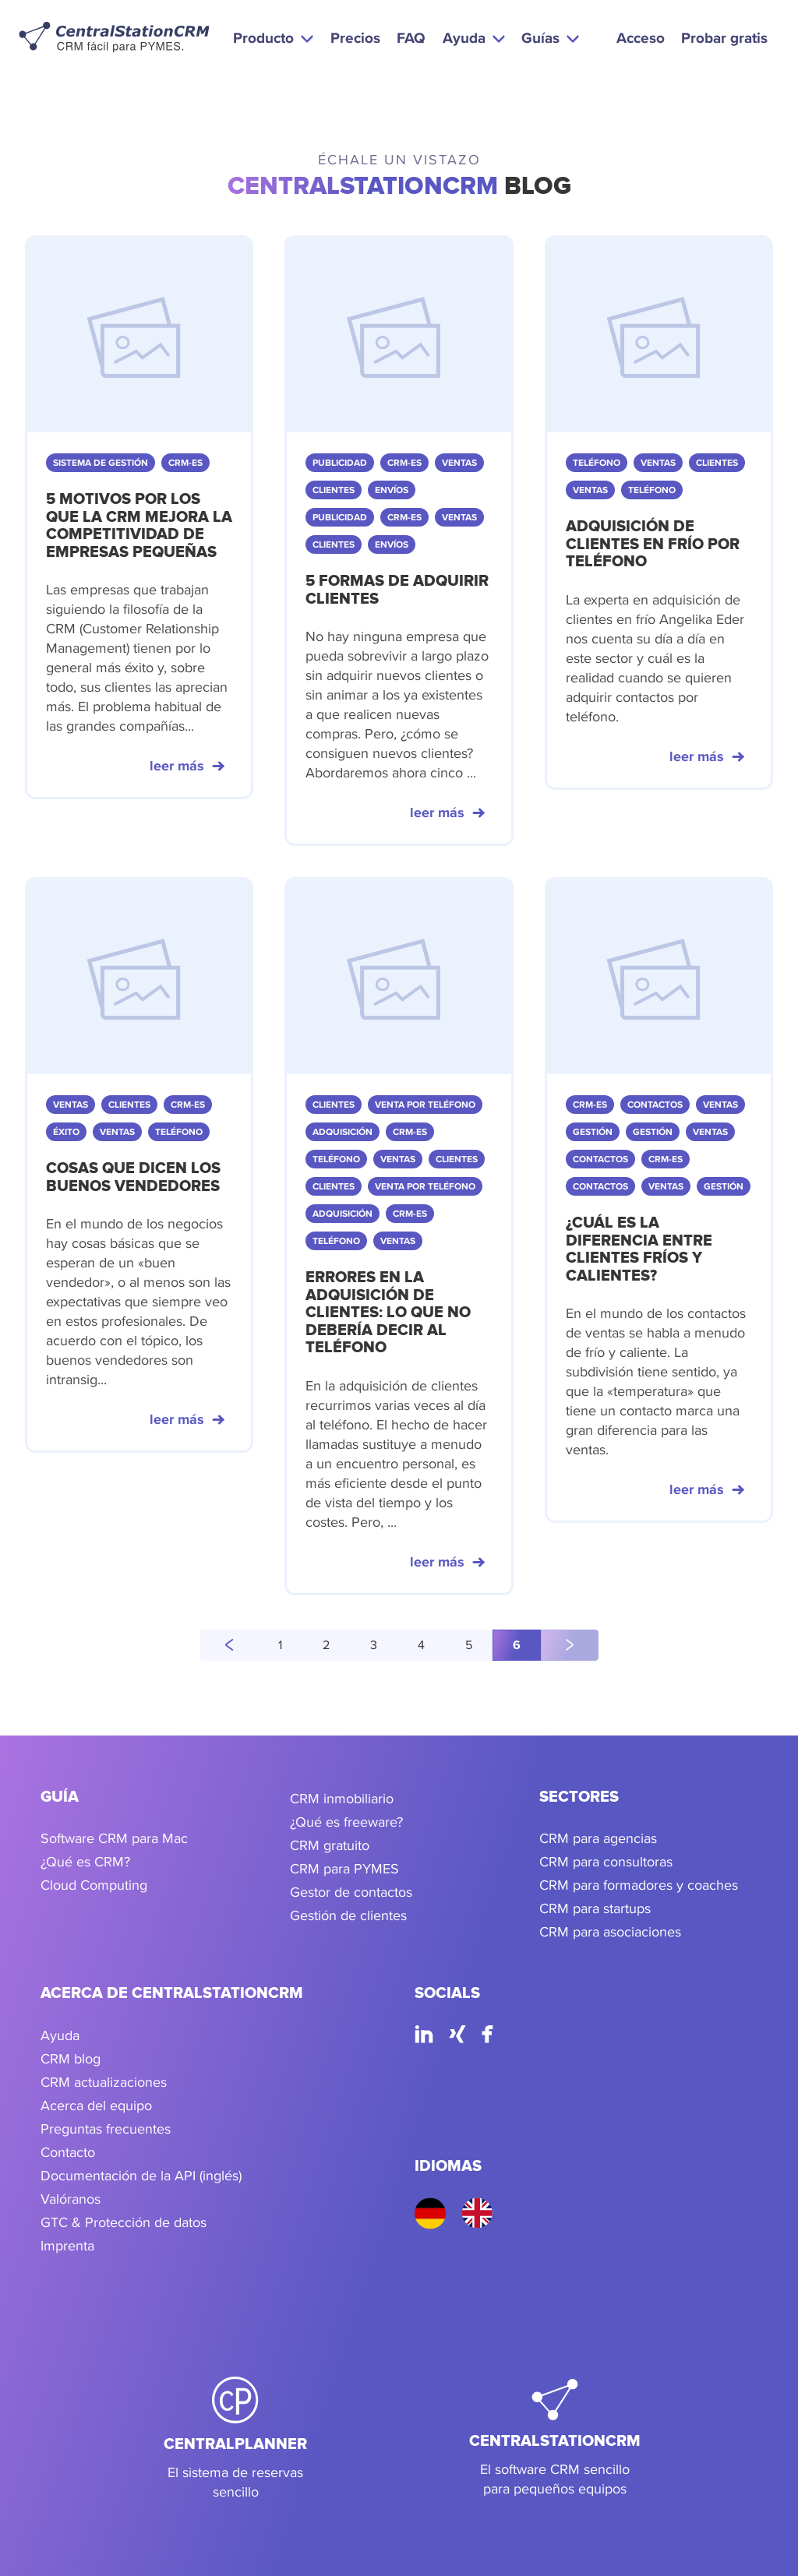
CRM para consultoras (606, 1861)
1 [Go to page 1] (280, 1645)
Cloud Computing (94, 1884)
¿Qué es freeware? (346, 1821)
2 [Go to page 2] (326, 1645)
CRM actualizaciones (104, 2081)
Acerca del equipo (96, 2105)
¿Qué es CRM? (85, 1861)
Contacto (68, 2152)
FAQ (411, 37)
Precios (355, 37)
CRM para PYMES (344, 1868)
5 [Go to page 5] (468, 1645)
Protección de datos (146, 2222)
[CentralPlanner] (235, 2439)
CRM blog (71, 2058)
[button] (273, 37)
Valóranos (71, 2198)
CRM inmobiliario (342, 1798)
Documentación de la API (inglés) (141, 2175)
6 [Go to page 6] (517, 1645)
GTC (54, 2222)
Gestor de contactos (351, 1891)
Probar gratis (724, 37)
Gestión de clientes (348, 1915)
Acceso (640, 37)
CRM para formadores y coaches (638, 1884)
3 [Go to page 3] (373, 1645)
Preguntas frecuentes (106, 2128)
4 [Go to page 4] (421, 1645)
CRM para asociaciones (610, 1931)
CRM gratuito (329, 1845)
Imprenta (67, 2245)
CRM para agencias (598, 1838)
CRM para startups (595, 1908)
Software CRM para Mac (114, 1838)
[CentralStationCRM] (555, 2439)
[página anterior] (229, 1645)
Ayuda (60, 2035)
